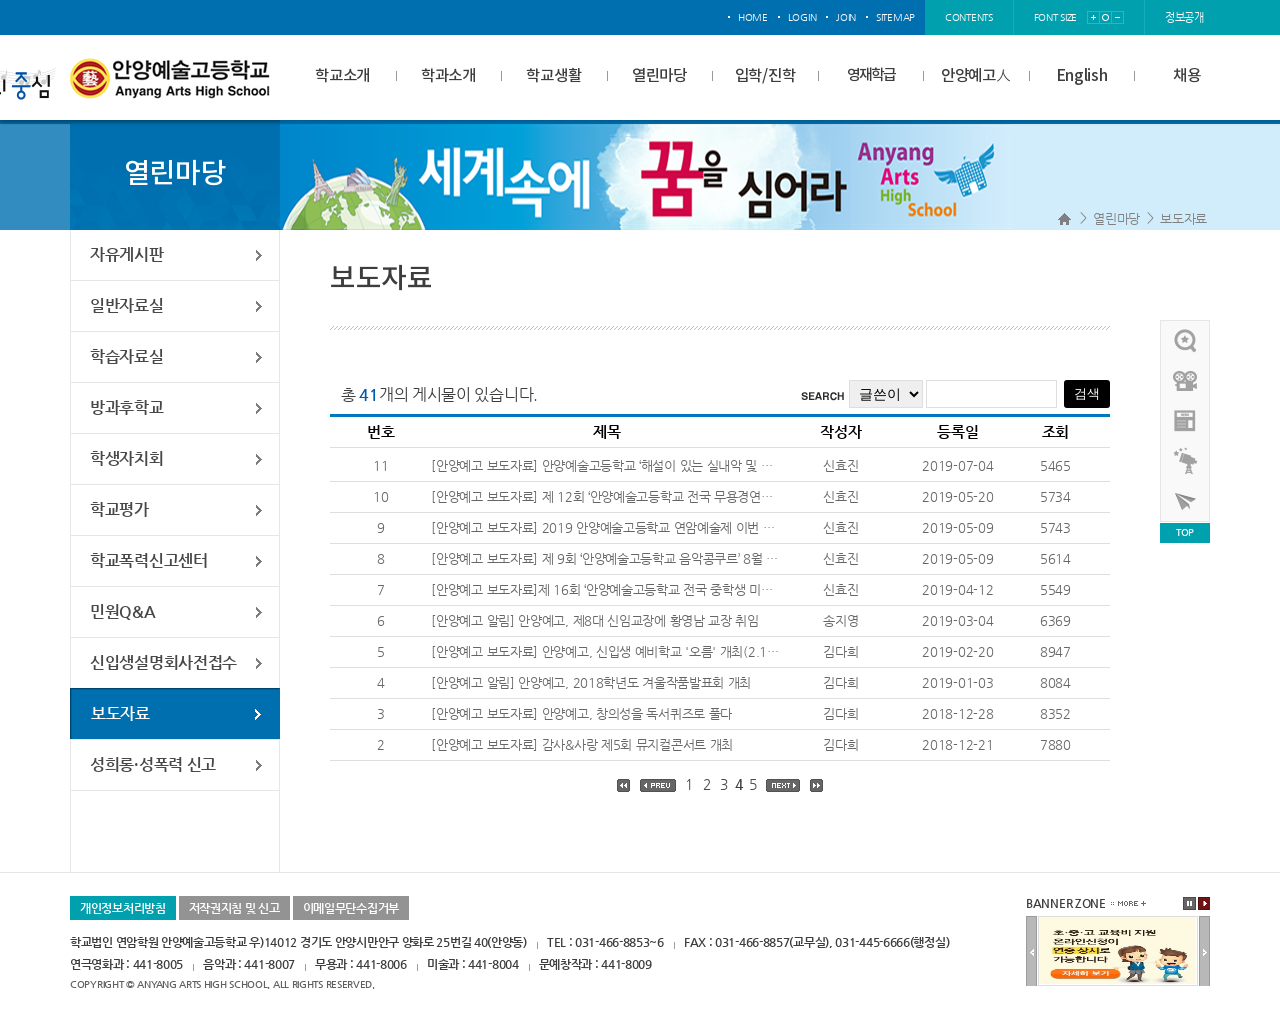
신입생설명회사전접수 (163, 662)
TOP (1185, 532)
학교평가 (119, 509)
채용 (1186, 76)
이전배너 (1031, 952)
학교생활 (553, 76)
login (802, 17)
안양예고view (1186, 421)
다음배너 (1204, 952)
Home (1064, 219)
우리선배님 (1186, 341)
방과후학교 (127, 407)
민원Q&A (123, 611)
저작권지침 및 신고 (234, 908)
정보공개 (1184, 17)
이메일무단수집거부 (351, 908)
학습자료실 (127, 356)
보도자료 (1183, 218)
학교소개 (342, 76)
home (753, 17)
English (1082, 76)
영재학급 (871, 75)
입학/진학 (765, 76)
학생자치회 (127, 458)
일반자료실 (127, 305)
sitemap (895, 17)
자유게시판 (127, 254)
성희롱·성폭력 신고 (153, 764)
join (846, 17)
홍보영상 (1186, 381)
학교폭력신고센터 (149, 560)
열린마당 (659, 76)
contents (969, 17)
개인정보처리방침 (123, 908)
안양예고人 (976, 76)
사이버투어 (1186, 501)
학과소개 (448, 76)
